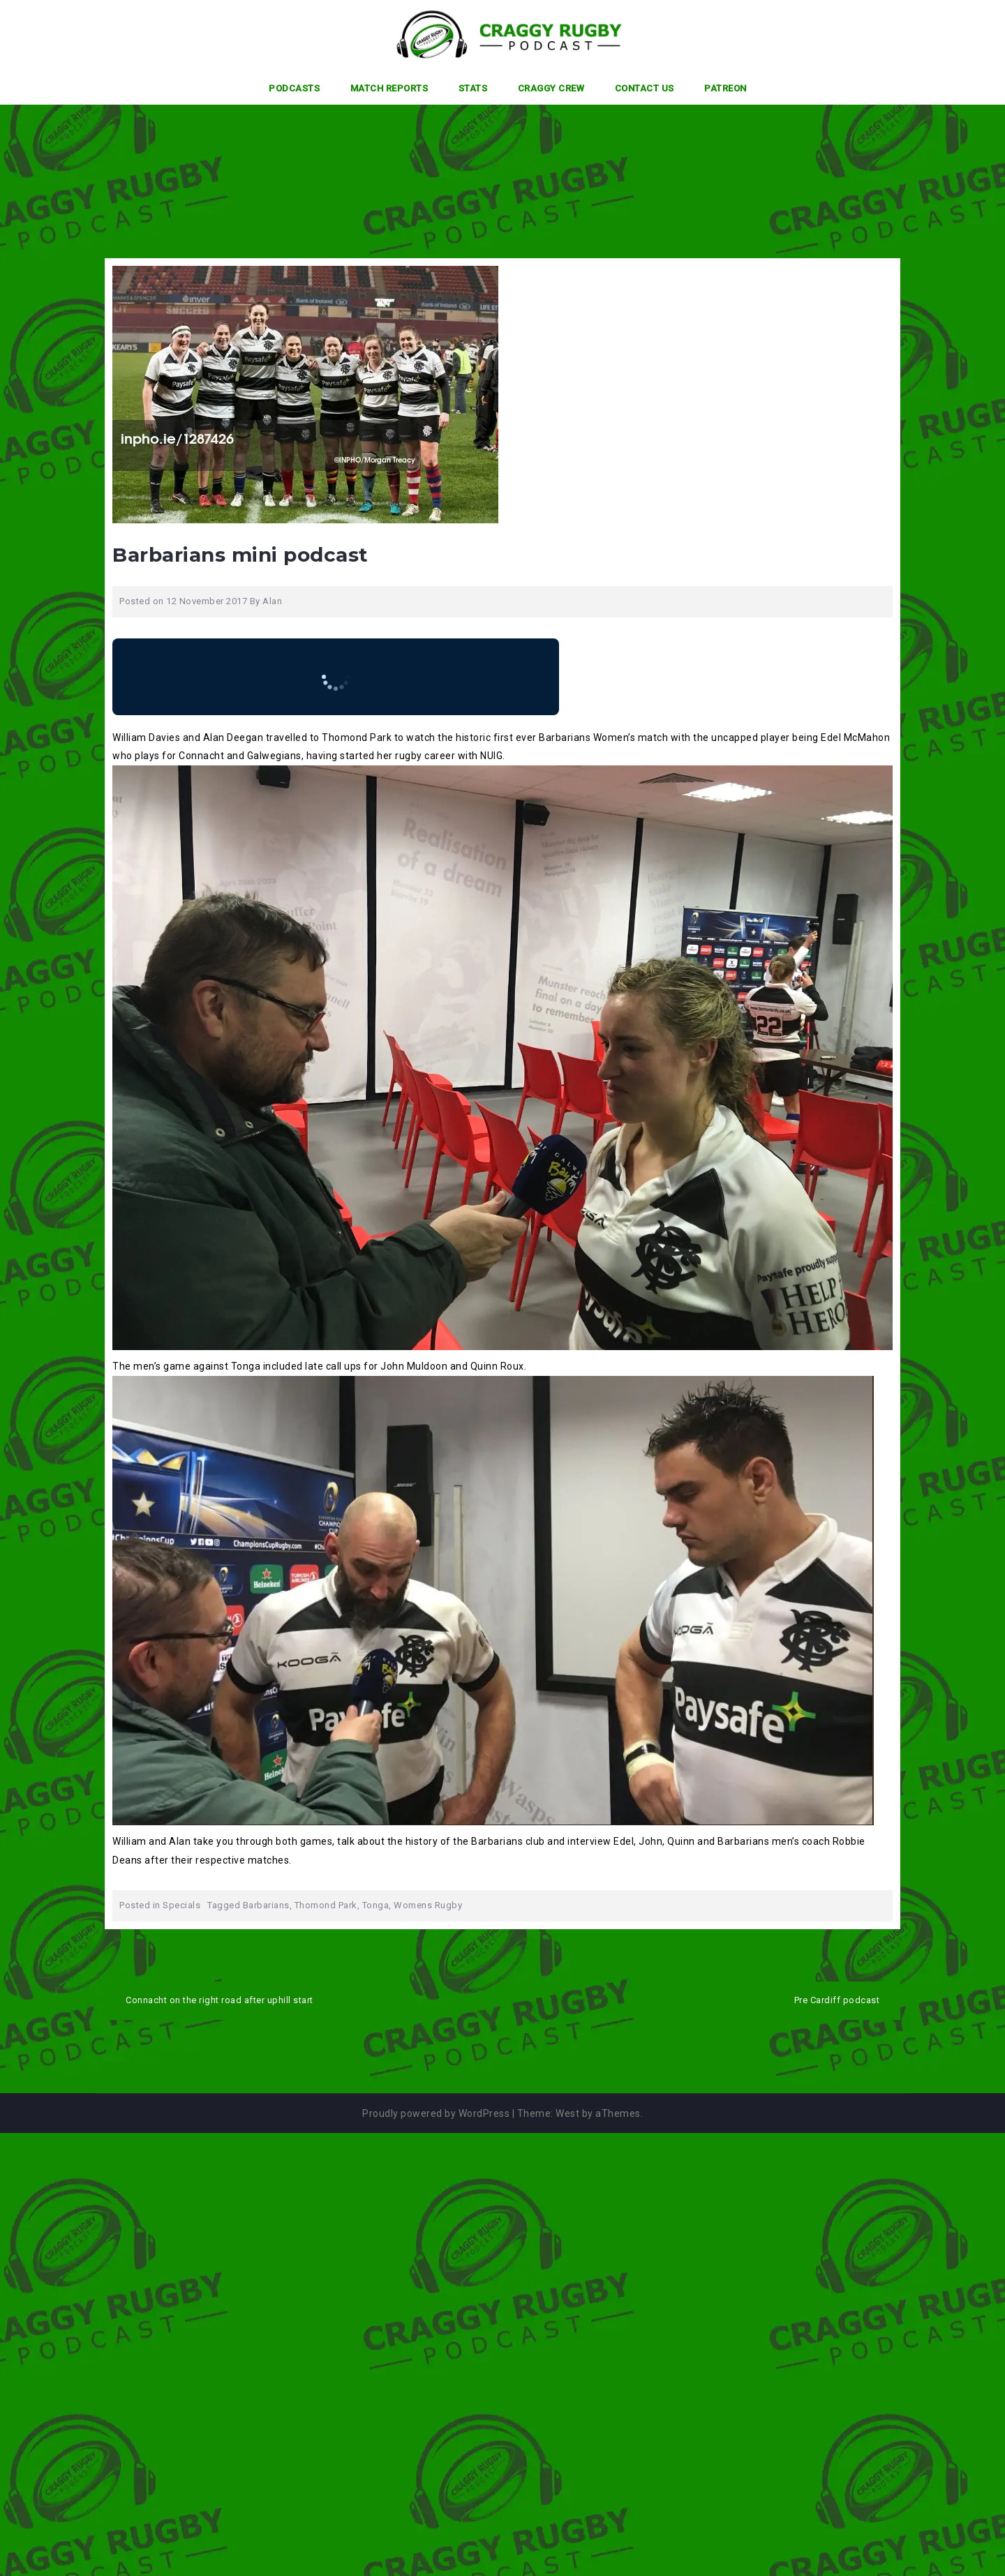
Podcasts (294, 88)
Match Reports (389, 88)
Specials (181, 1905)
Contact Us (644, 88)
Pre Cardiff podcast (837, 2000)
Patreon (725, 88)
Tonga (375, 1905)
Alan (272, 601)
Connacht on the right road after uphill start (219, 2000)
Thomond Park (326, 1905)
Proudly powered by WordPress (435, 2113)
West (567, 2113)
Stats (473, 88)
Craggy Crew (551, 88)
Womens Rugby (428, 1905)
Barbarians (266, 1905)
